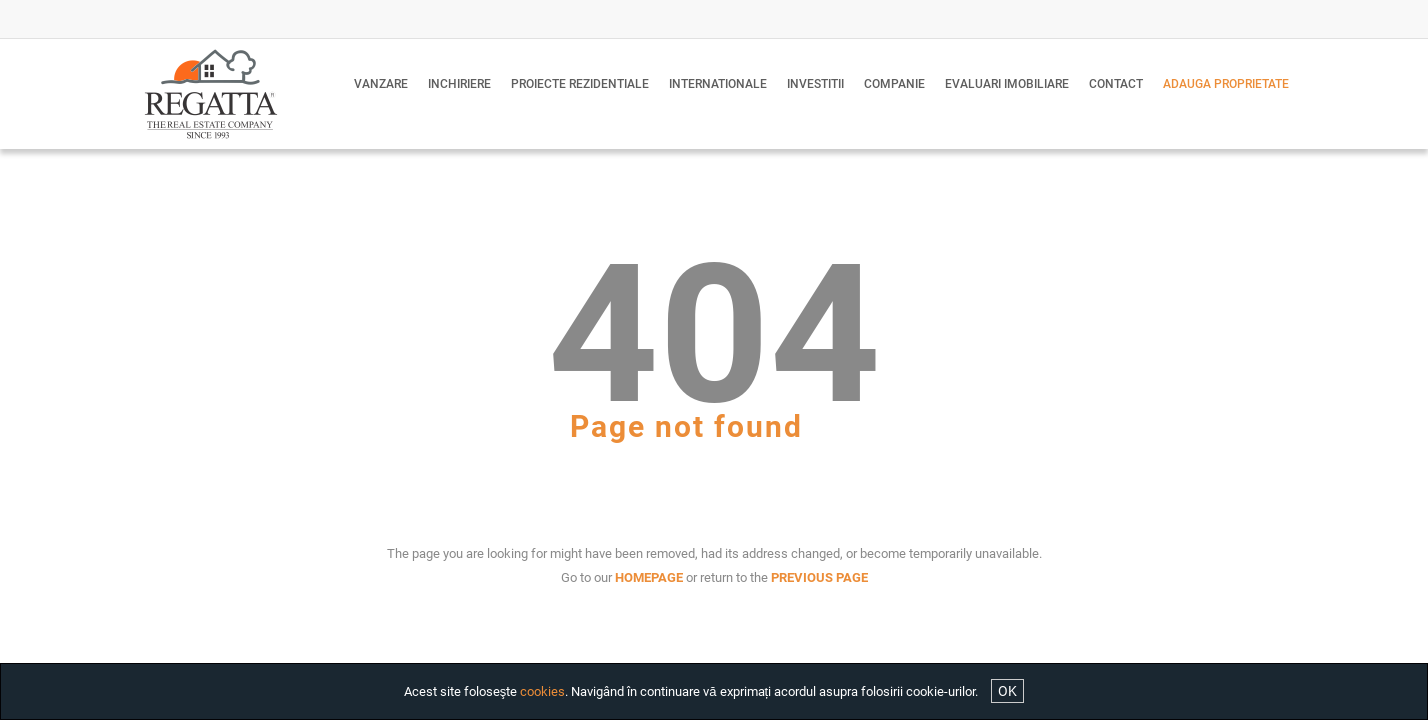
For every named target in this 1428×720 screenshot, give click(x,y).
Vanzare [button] (381, 84)
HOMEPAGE (649, 577)
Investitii (815, 84)
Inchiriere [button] (459, 84)
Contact (1116, 84)
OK (1007, 691)
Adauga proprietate (1226, 84)
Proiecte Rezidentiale (580, 84)
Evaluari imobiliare (1007, 84)
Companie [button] (894, 84)
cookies (542, 691)
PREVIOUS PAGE (819, 577)
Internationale (718, 84)
